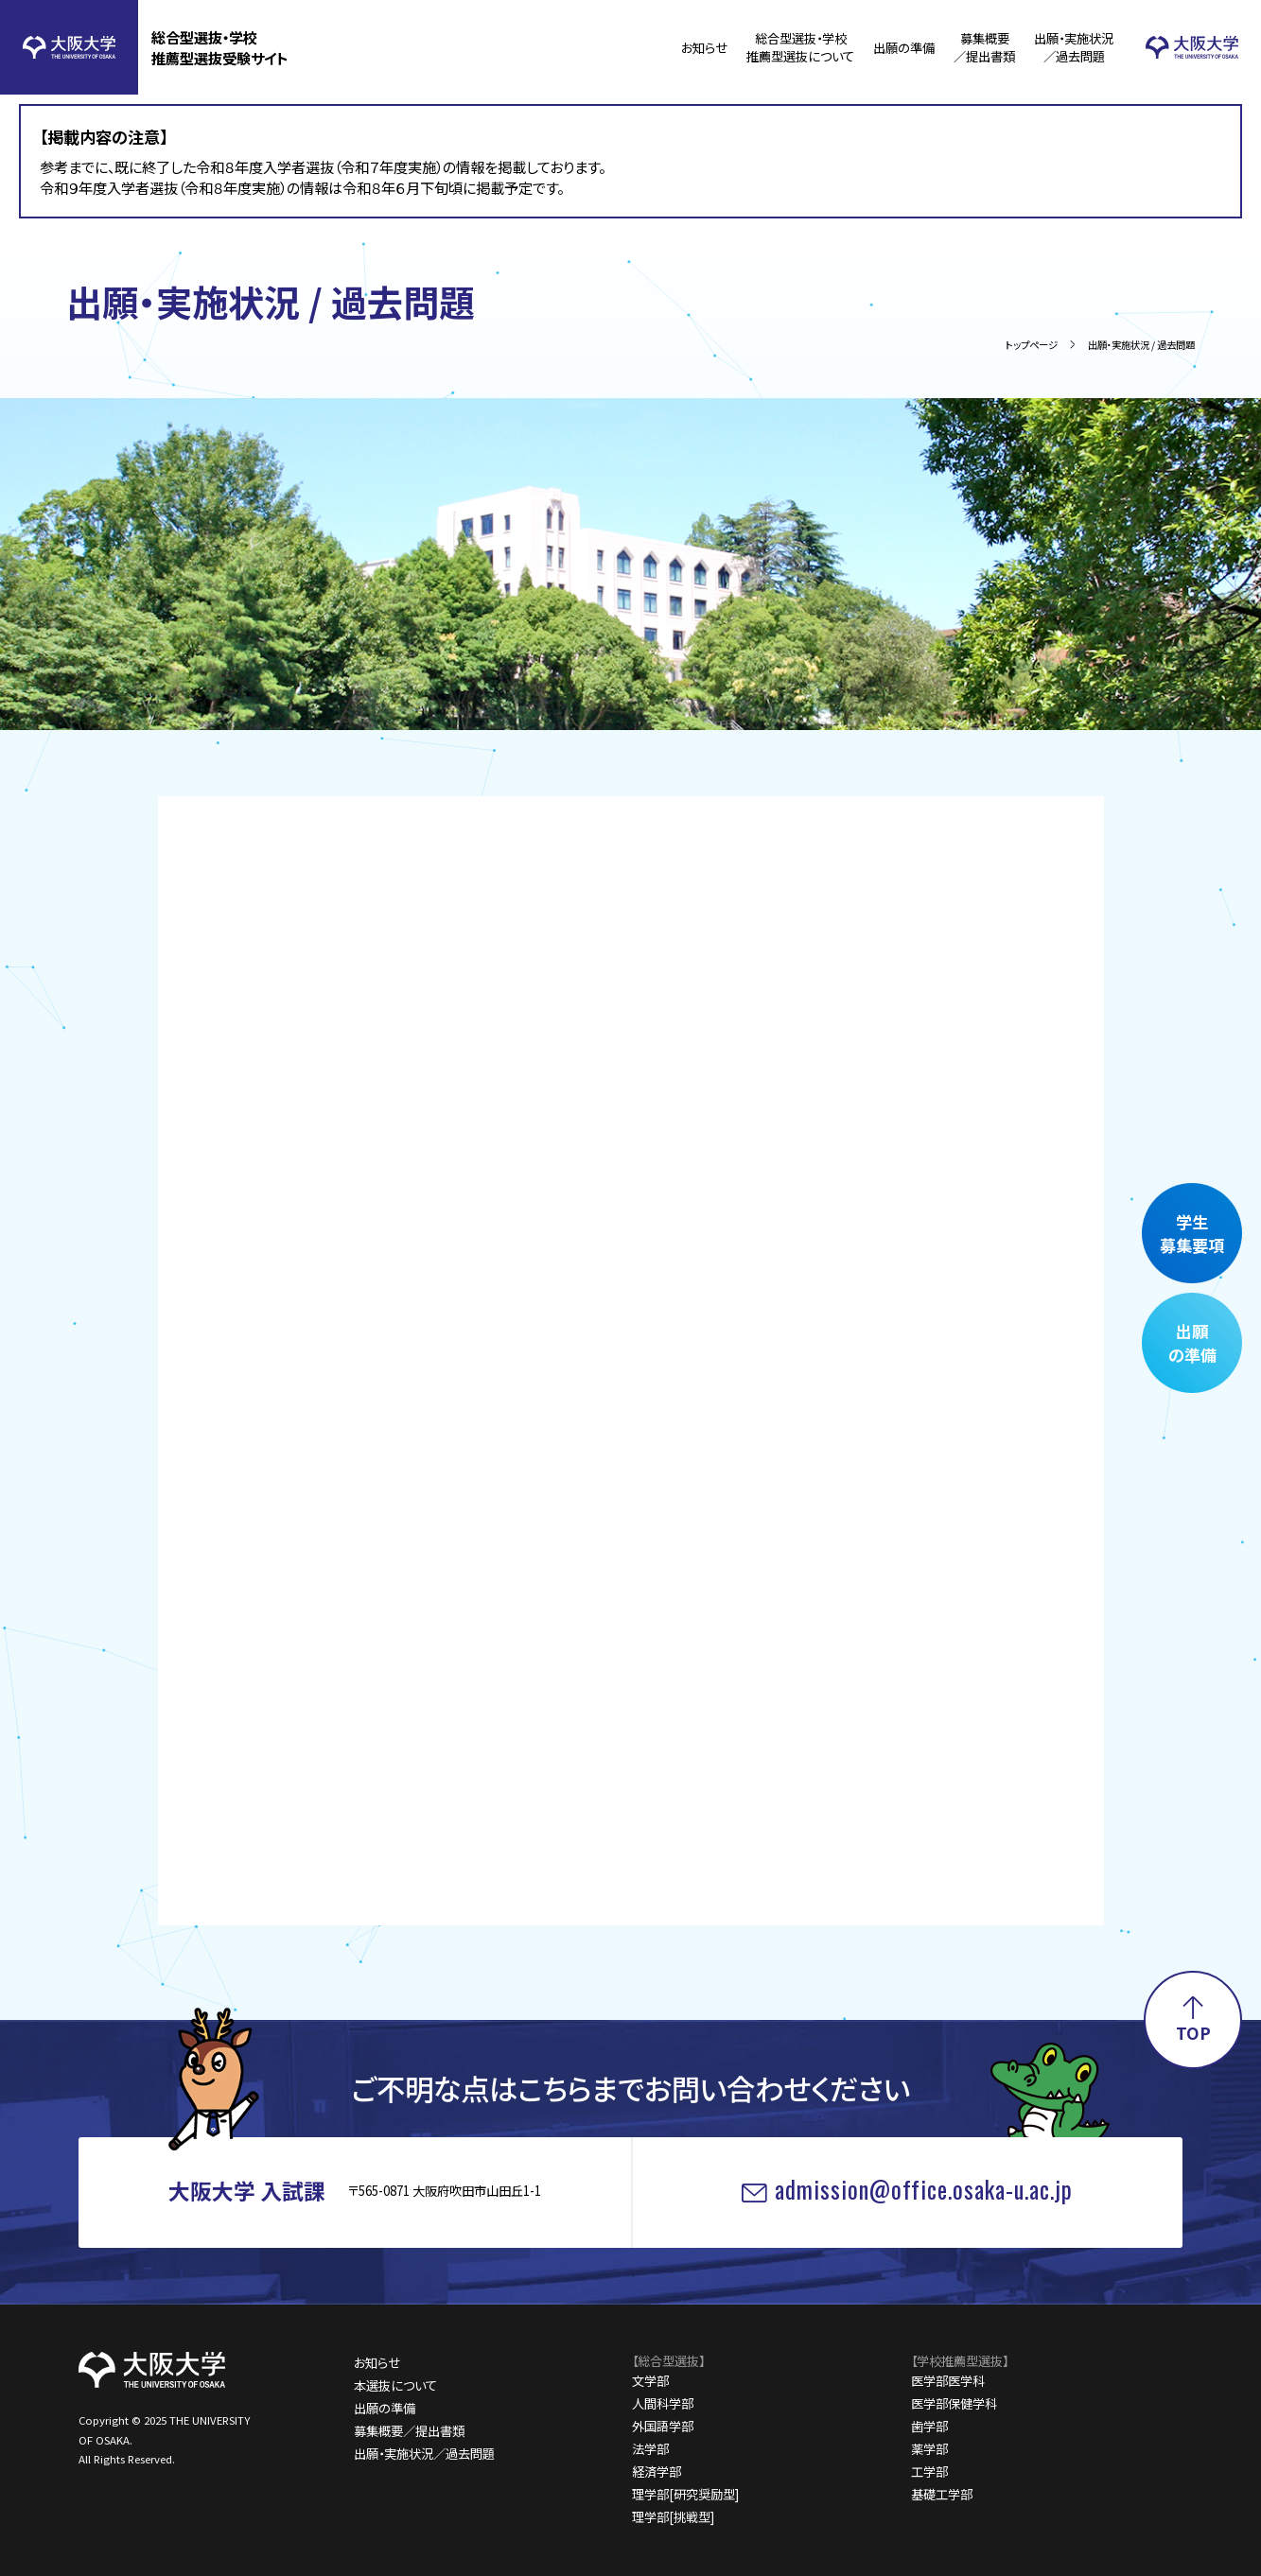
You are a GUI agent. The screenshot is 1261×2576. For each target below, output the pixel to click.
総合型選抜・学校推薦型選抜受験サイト (220, 47)
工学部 (929, 2471)
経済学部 (656, 2471)
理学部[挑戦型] (673, 2517)
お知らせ (704, 48)
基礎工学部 (941, 2494)
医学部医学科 (948, 2381)
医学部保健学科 (954, 2403)
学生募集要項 (1192, 1233)
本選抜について (395, 2385)
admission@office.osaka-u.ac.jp (924, 2188)
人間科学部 (662, 2403)
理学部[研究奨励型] (685, 2494)
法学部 (650, 2449)
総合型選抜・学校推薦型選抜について (800, 47)
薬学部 (929, 2449)
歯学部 (929, 2426)
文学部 (650, 2381)
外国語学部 (662, 2426)
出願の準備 (904, 48)
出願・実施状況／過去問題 (1073, 47)
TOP (1193, 2033)
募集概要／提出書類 (984, 47)
